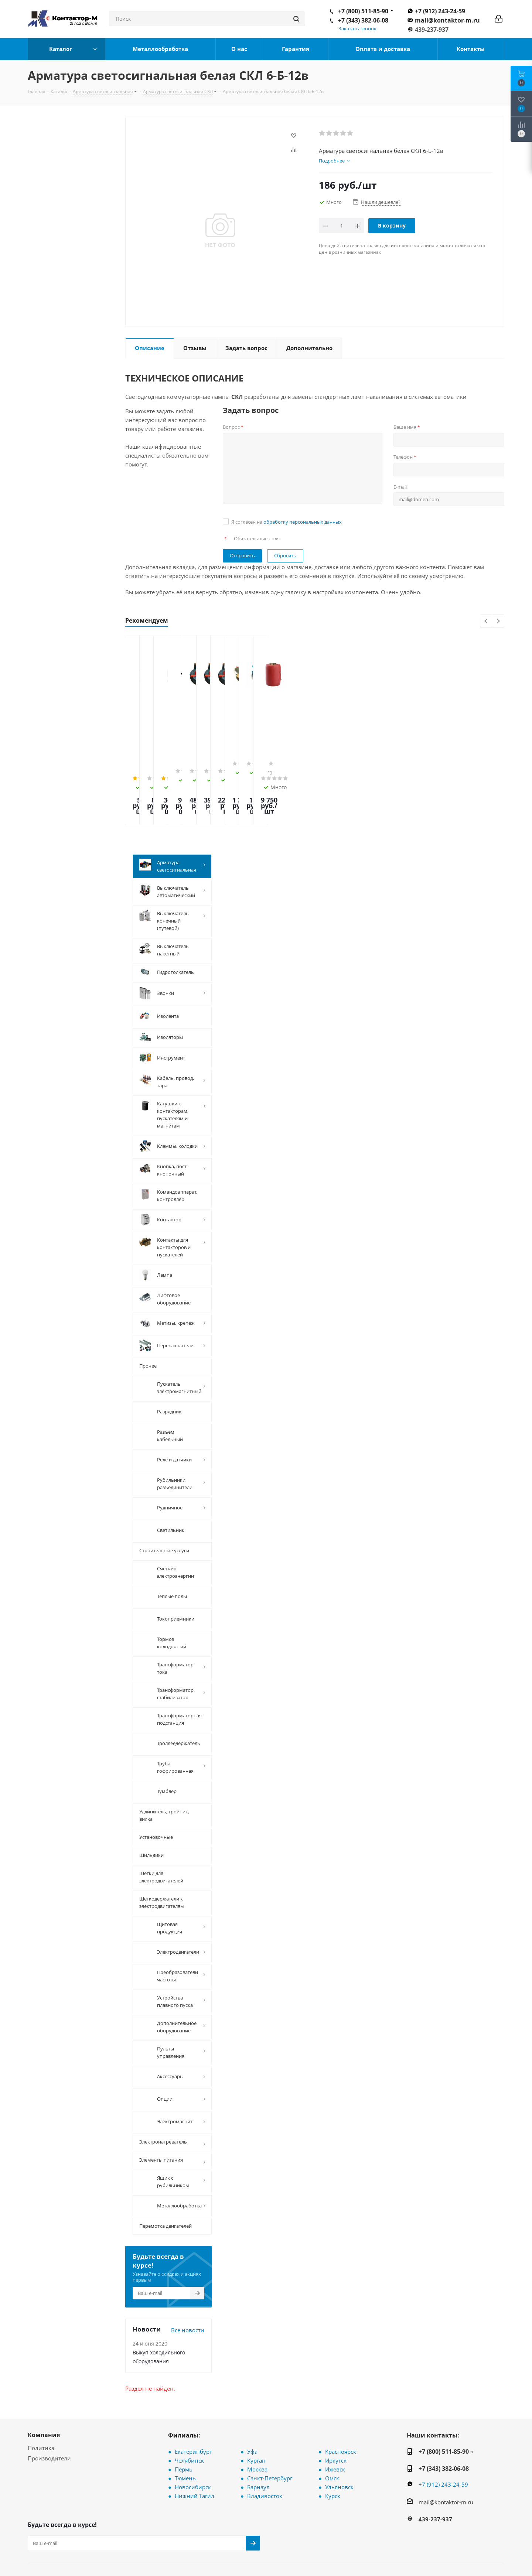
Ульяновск (339, 2439)
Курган (256, 2412)
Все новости (187, 2282)
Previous (486, 621)
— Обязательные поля (252, 538)
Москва (257, 2421)
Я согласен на (286, 522)
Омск (332, 2430)
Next (498, 621)
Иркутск (336, 2412)
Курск (332, 2448)
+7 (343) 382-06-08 (363, 20)
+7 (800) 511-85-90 (363, 11)
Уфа (252, 2403)
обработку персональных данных (302, 522)
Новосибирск (193, 2439)
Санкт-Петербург (269, 2430)
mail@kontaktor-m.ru (447, 20)
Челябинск (189, 2412)
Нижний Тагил (194, 2448)
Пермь (183, 2421)
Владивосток (264, 2448)
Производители (49, 2410)
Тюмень (185, 2430)
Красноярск (340, 2403)
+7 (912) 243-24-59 (440, 11)
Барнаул (258, 2439)
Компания (44, 2387)
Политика (41, 2400)
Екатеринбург (193, 2403)
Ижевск (335, 2421)
